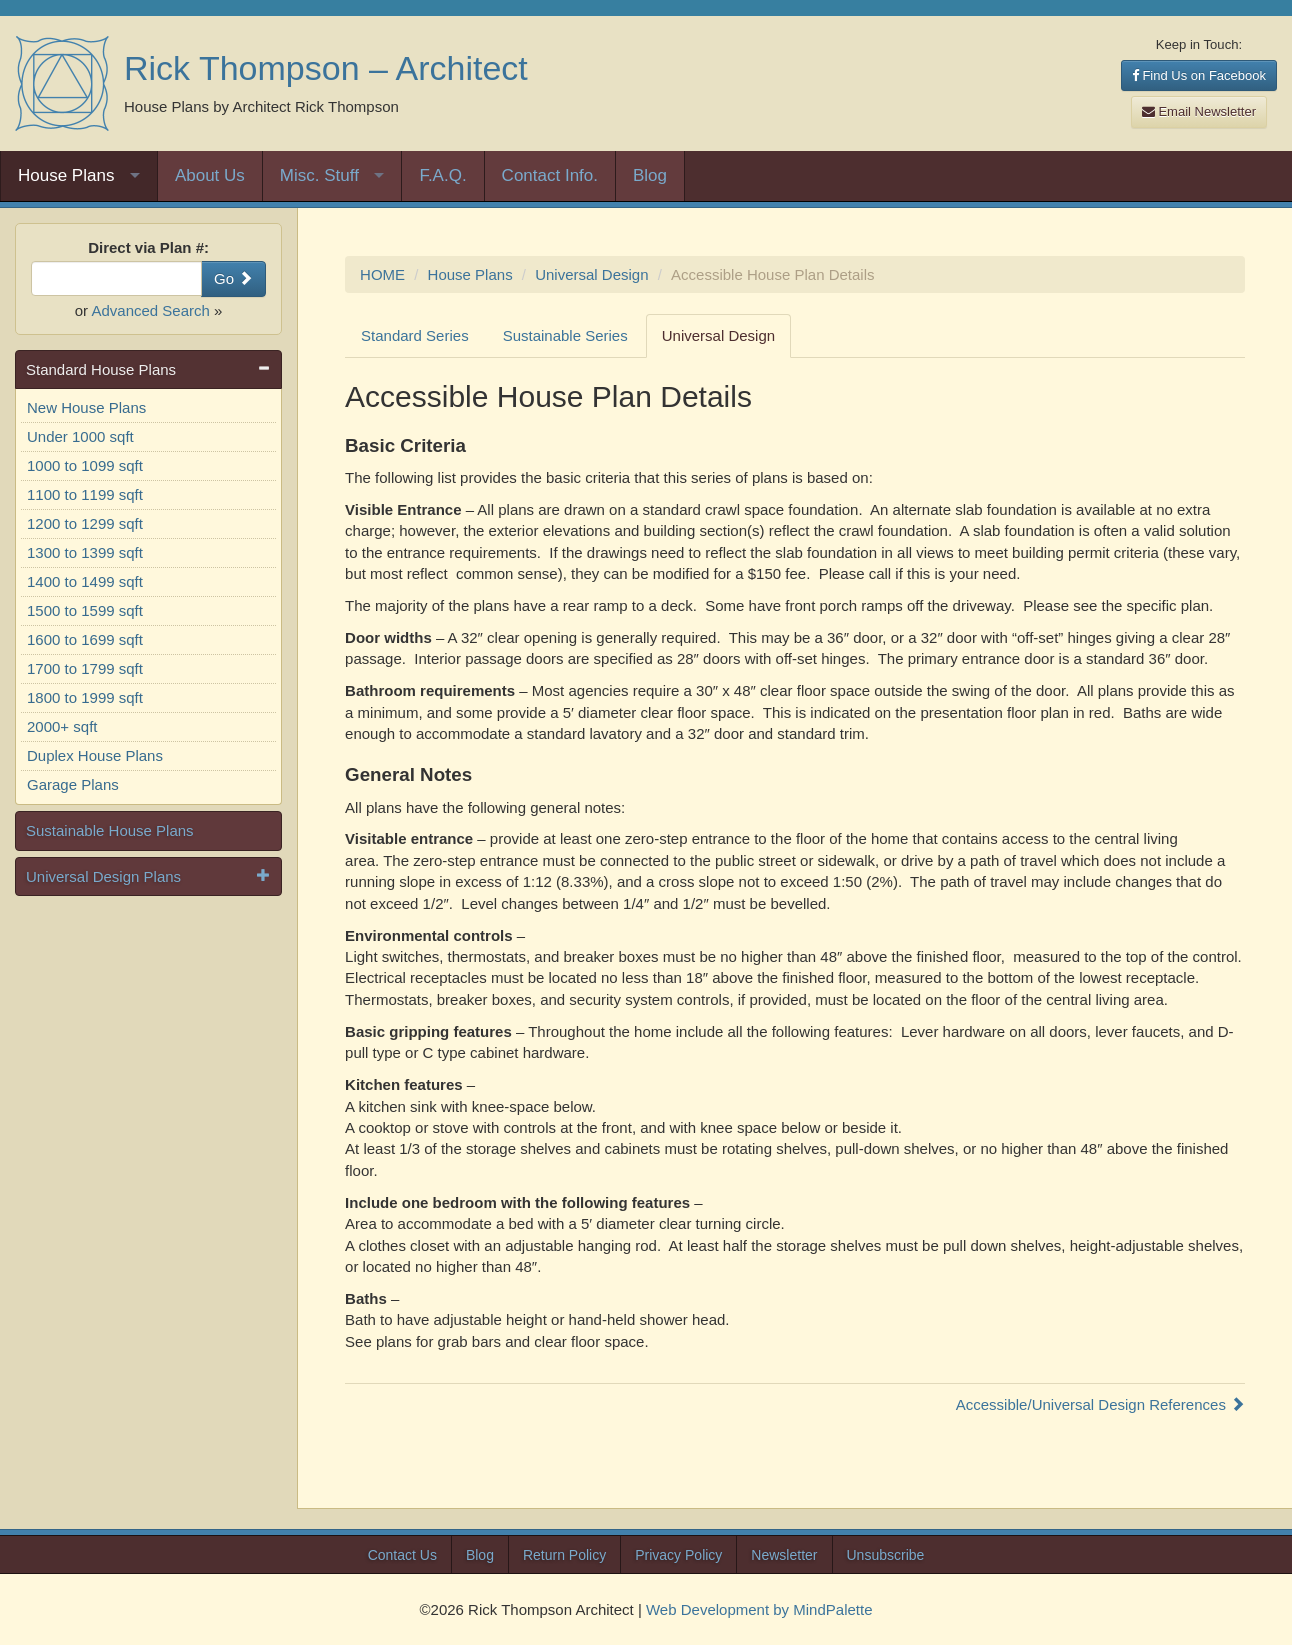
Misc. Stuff (319, 175)
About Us (210, 175)
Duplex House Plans (95, 755)
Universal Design (591, 274)
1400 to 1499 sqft (85, 581)
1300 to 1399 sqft (85, 552)
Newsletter (784, 1555)
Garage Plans (73, 784)
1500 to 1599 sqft (85, 610)
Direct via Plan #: (148, 247)
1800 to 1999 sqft (85, 697)
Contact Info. (550, 175)
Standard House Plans (101, 369)
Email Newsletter (1199, 111)
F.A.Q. (442, 175)
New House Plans (86, 407)
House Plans (66, 175)
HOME (382, 274)
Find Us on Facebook (1199, 75)
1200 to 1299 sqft (85, 523)
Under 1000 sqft (80, 436)
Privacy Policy (678, 1555)
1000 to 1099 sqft (85, 465)
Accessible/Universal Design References (1100, 1404)
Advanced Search (150, 310)
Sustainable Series (565, 335)
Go (233, 278)
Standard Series (415, 335)
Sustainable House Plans (110, 830)
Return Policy (564, 1555)
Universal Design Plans (103, 876)
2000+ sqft (62, 726)
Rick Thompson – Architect (326, 68)
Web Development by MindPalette (759, 1609)
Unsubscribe (886, 1555)
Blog (650, 175)
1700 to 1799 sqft (85, 668)
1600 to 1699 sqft (85, 639)
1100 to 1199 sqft (85, 494)
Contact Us (402, 1555)
